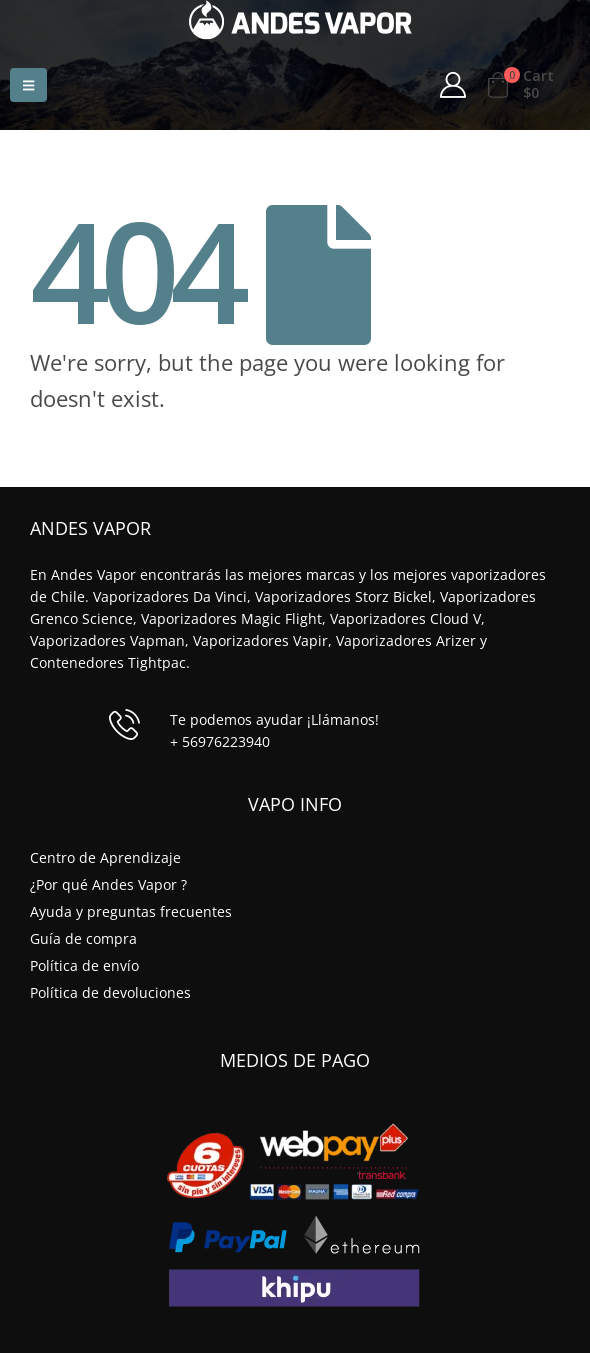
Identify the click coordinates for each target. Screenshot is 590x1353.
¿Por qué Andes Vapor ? (108, 884)
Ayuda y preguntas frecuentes (131, 911)
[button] (28, 85)
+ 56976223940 (220, 741)
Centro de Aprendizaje (105, 857)
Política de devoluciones (110, 992)
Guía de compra (83, 938)
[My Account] (453, 85)
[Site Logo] (300, 20)
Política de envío (84, 965)
